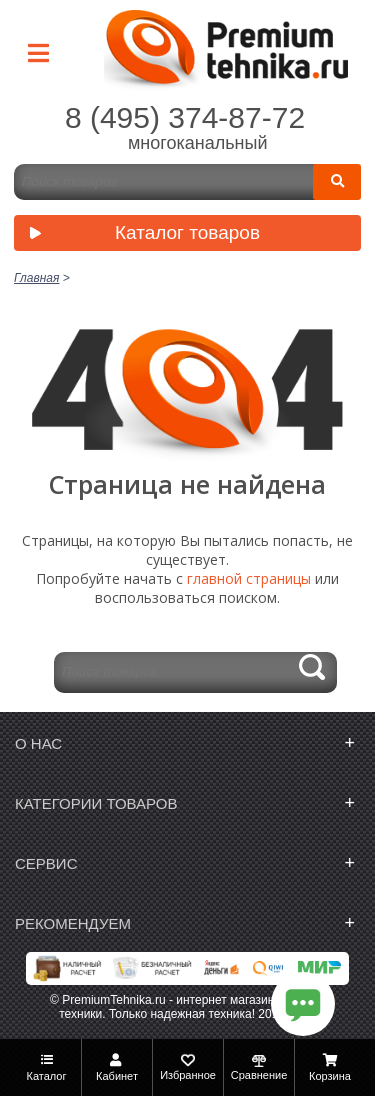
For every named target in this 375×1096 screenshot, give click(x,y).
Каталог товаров (140, 234)
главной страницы (249, 578)
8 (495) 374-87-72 (185, 117)
